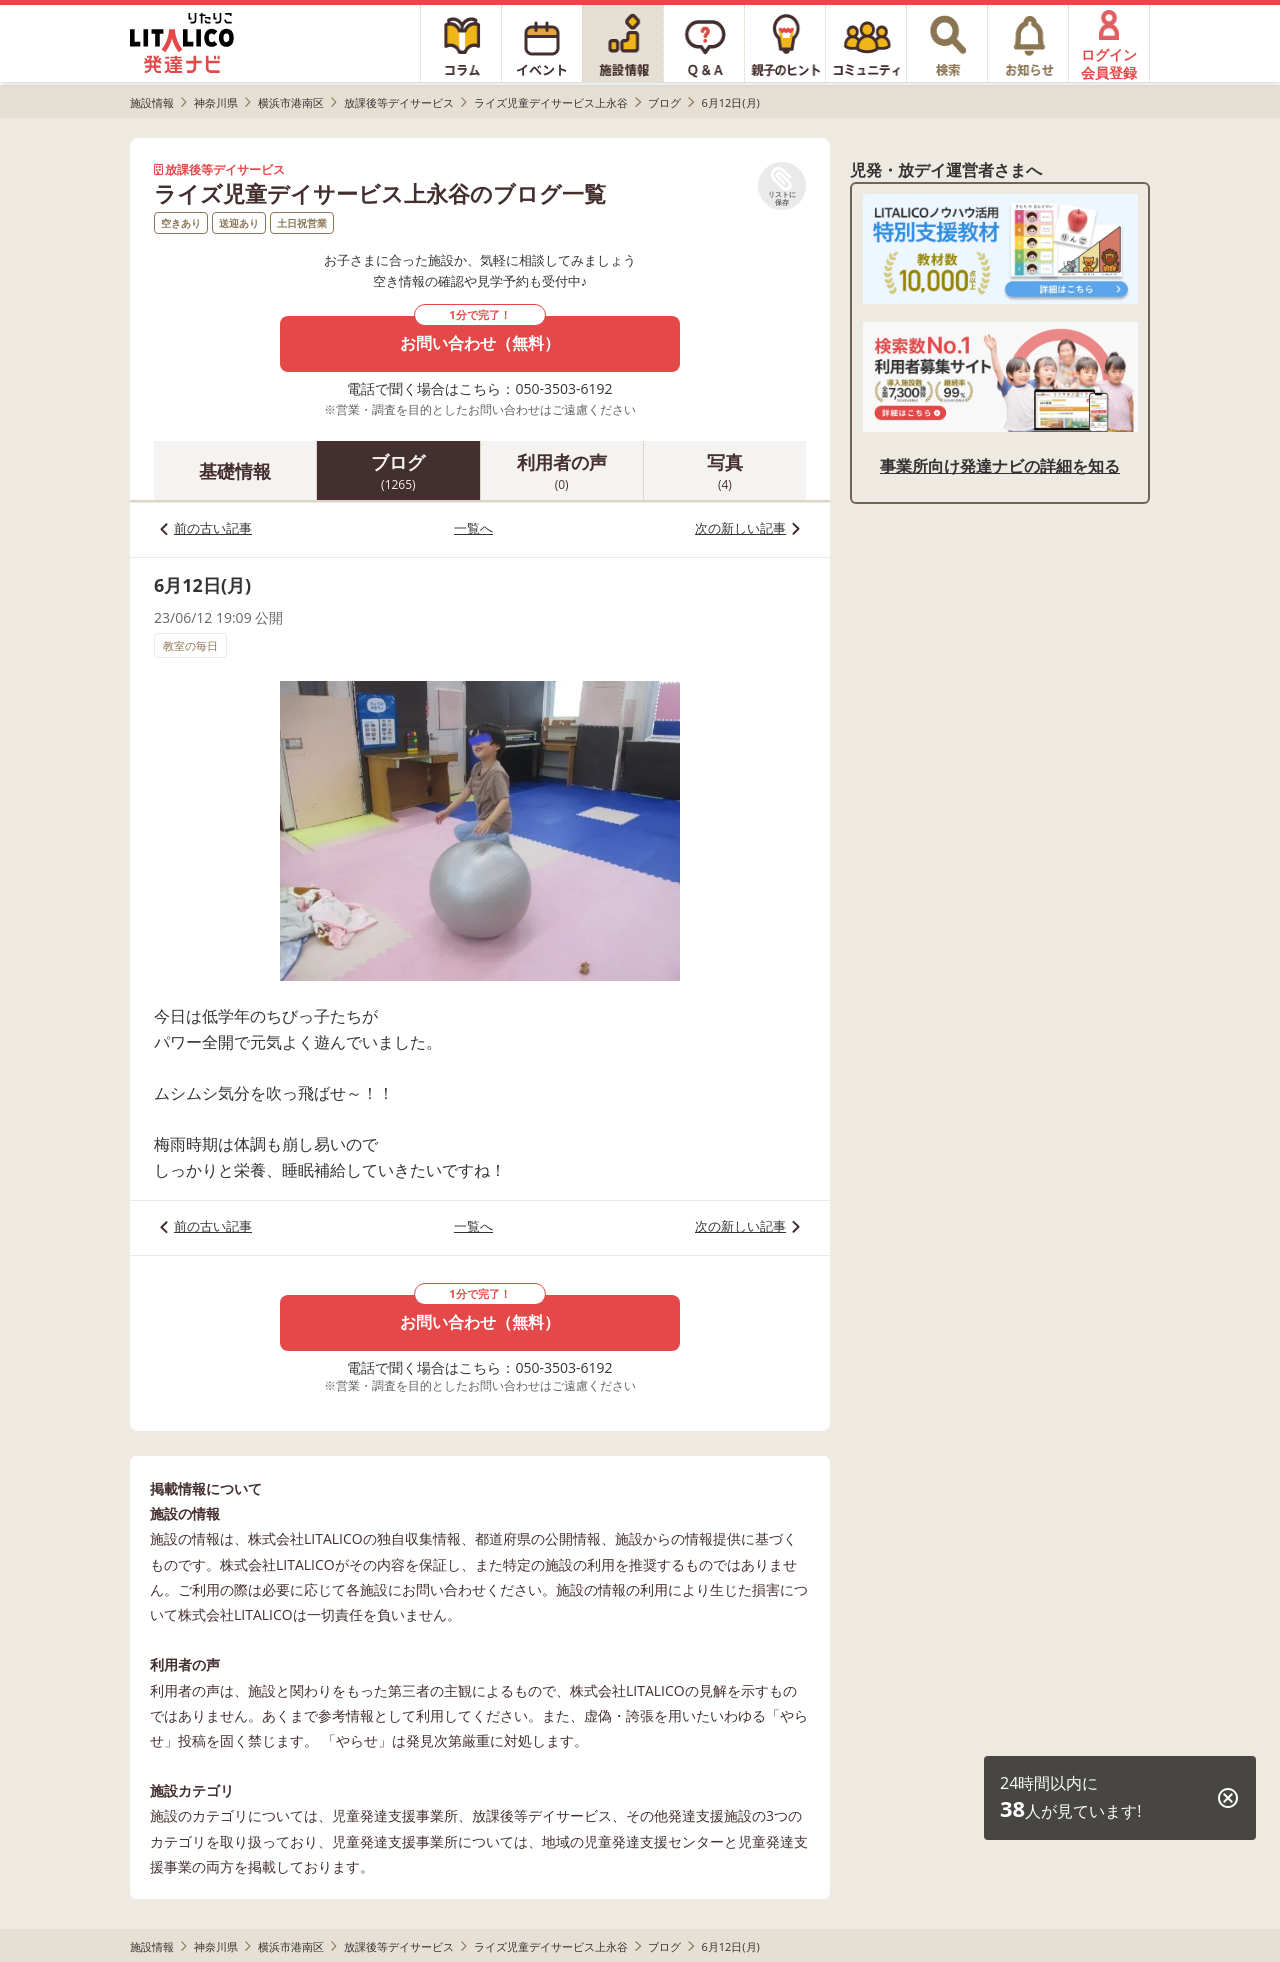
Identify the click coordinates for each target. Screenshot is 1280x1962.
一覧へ (473, 528)
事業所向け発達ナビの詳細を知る (1000, 466)
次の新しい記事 (740, 528)
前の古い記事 (213, 528)
